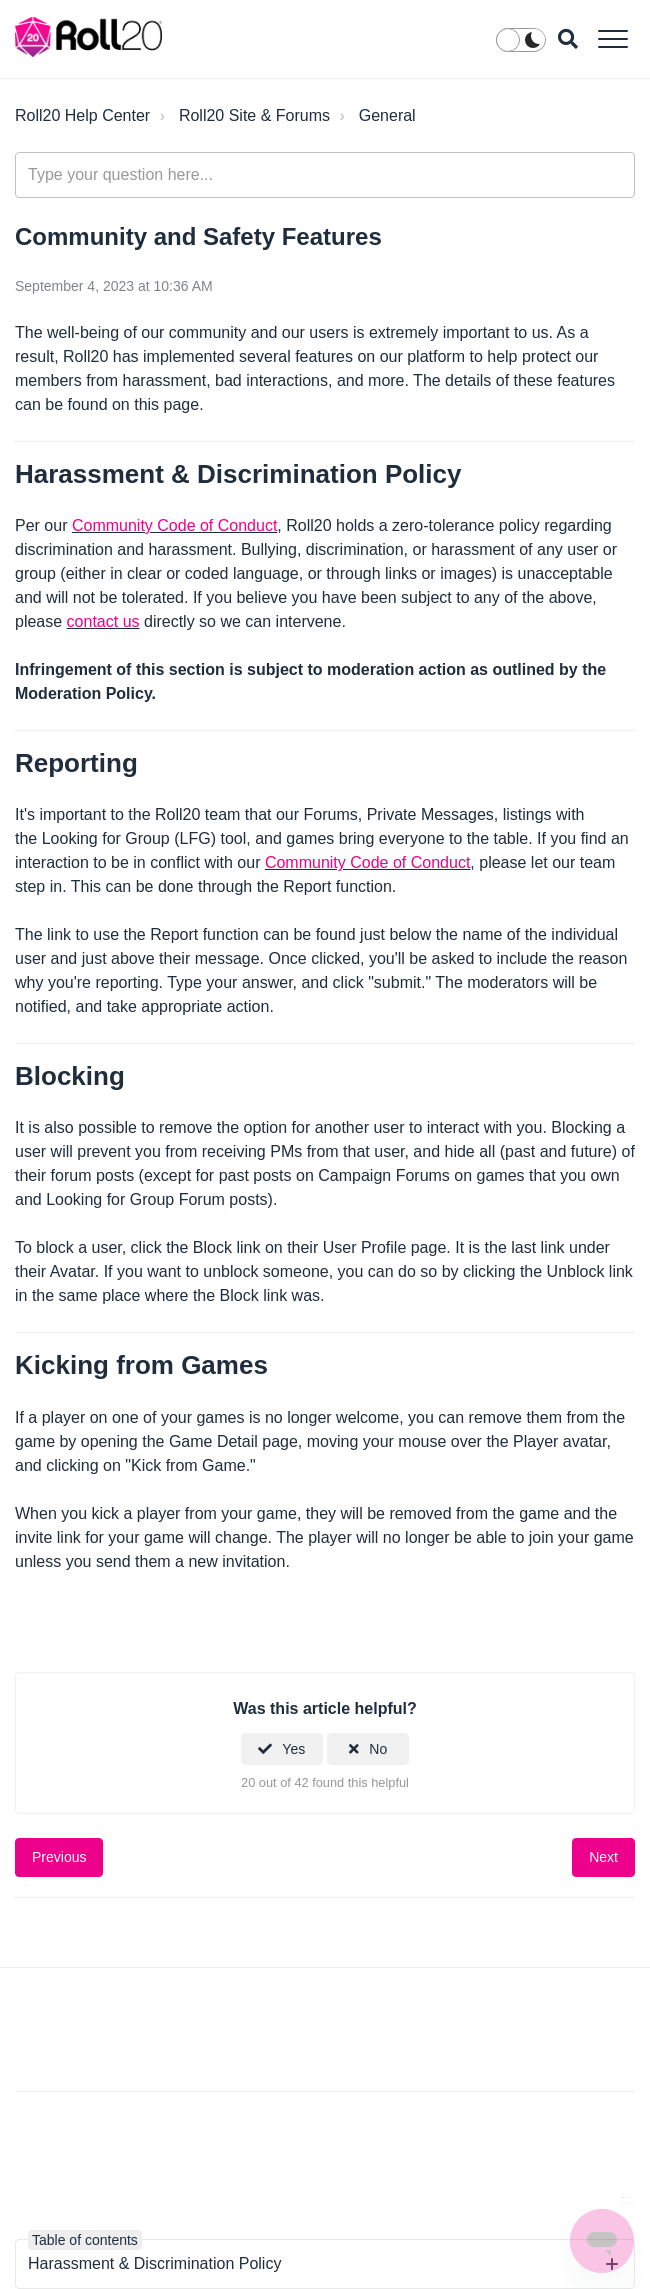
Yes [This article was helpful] (293, 1749)
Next (603, 1857)
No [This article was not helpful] (378, 1749)
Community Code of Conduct (174, 525)
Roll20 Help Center (82, 115)
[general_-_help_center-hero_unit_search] (325, 175)
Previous (59, 1857)
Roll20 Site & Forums (254, 115)
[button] (612, 38)
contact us (103, 621)
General (387, 115)
